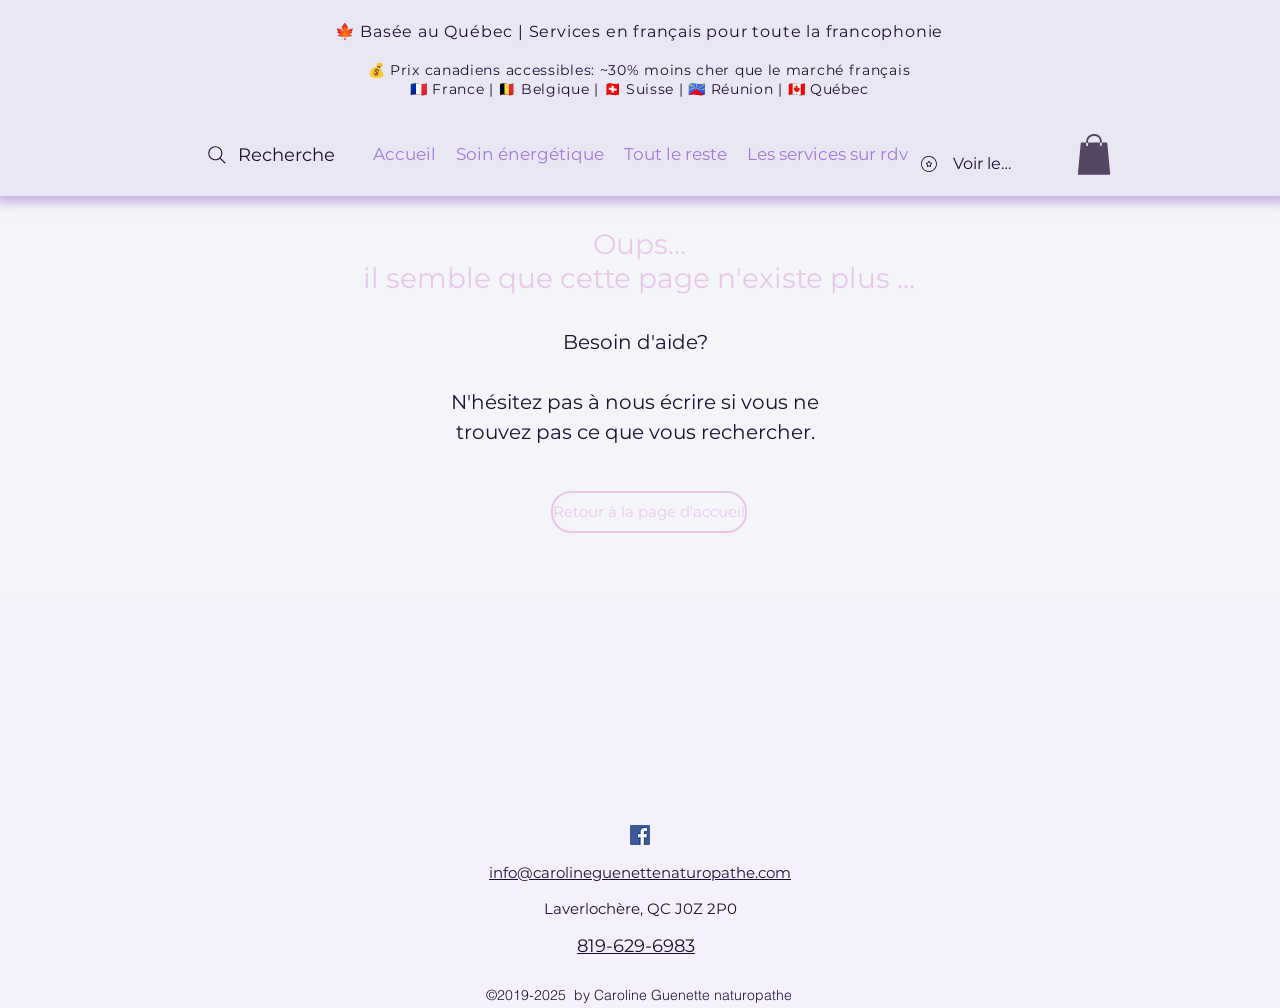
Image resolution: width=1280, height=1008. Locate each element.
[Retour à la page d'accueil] (649, 512)
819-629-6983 (636, 946)
